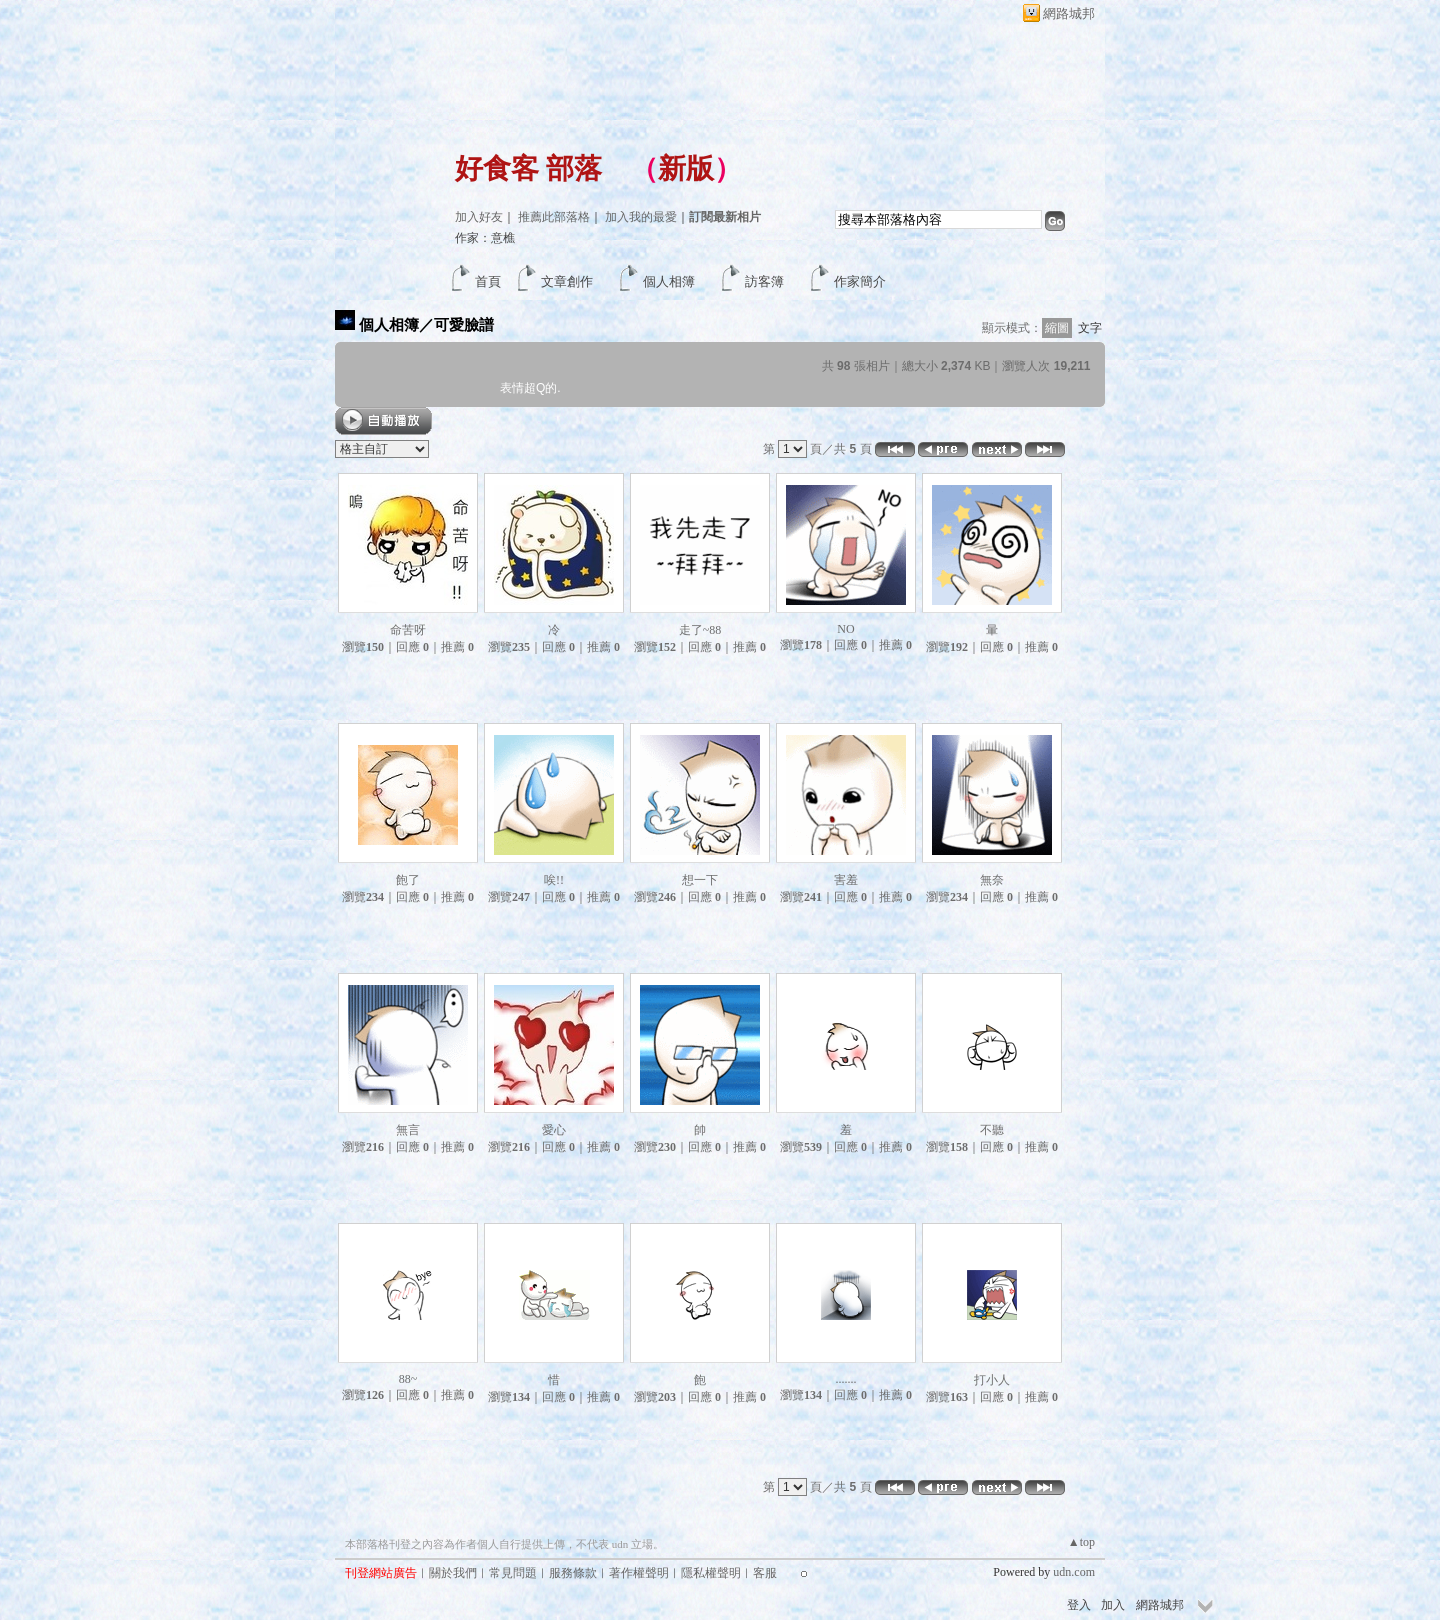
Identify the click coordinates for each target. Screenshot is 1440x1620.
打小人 (992, 1380)
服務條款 (573, 1573)
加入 (1113, 1605)
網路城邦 (1069, 13)
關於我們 (453, 1573)
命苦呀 (408, 630)
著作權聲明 (639, 1573)
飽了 (408, 880)
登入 (1079, 1605)
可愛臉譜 (464, 324)
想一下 (700, 880)
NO (845, 629)
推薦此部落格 (554, 217)
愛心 (554, 1130)
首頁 (488, 281)
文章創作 (567, 281)
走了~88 (700, 630)
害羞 (846, 880)
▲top (1081, 1542)
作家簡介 (860, 281)
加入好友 (479, 217)
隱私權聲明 (711, 1573)
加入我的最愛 (641, 217)
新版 (686, 168)
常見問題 (513, 1573)
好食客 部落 (528, 168)
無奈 (992, 880)
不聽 (992, 1130)
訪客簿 (764, 281)
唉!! (554, 880)
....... (846, 1379)
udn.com (1074, 1572)
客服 (765, 1573)
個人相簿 (669, 281)
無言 (408, 1130)
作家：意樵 (485, 238)
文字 (1090, 328)
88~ (408, 1379)
